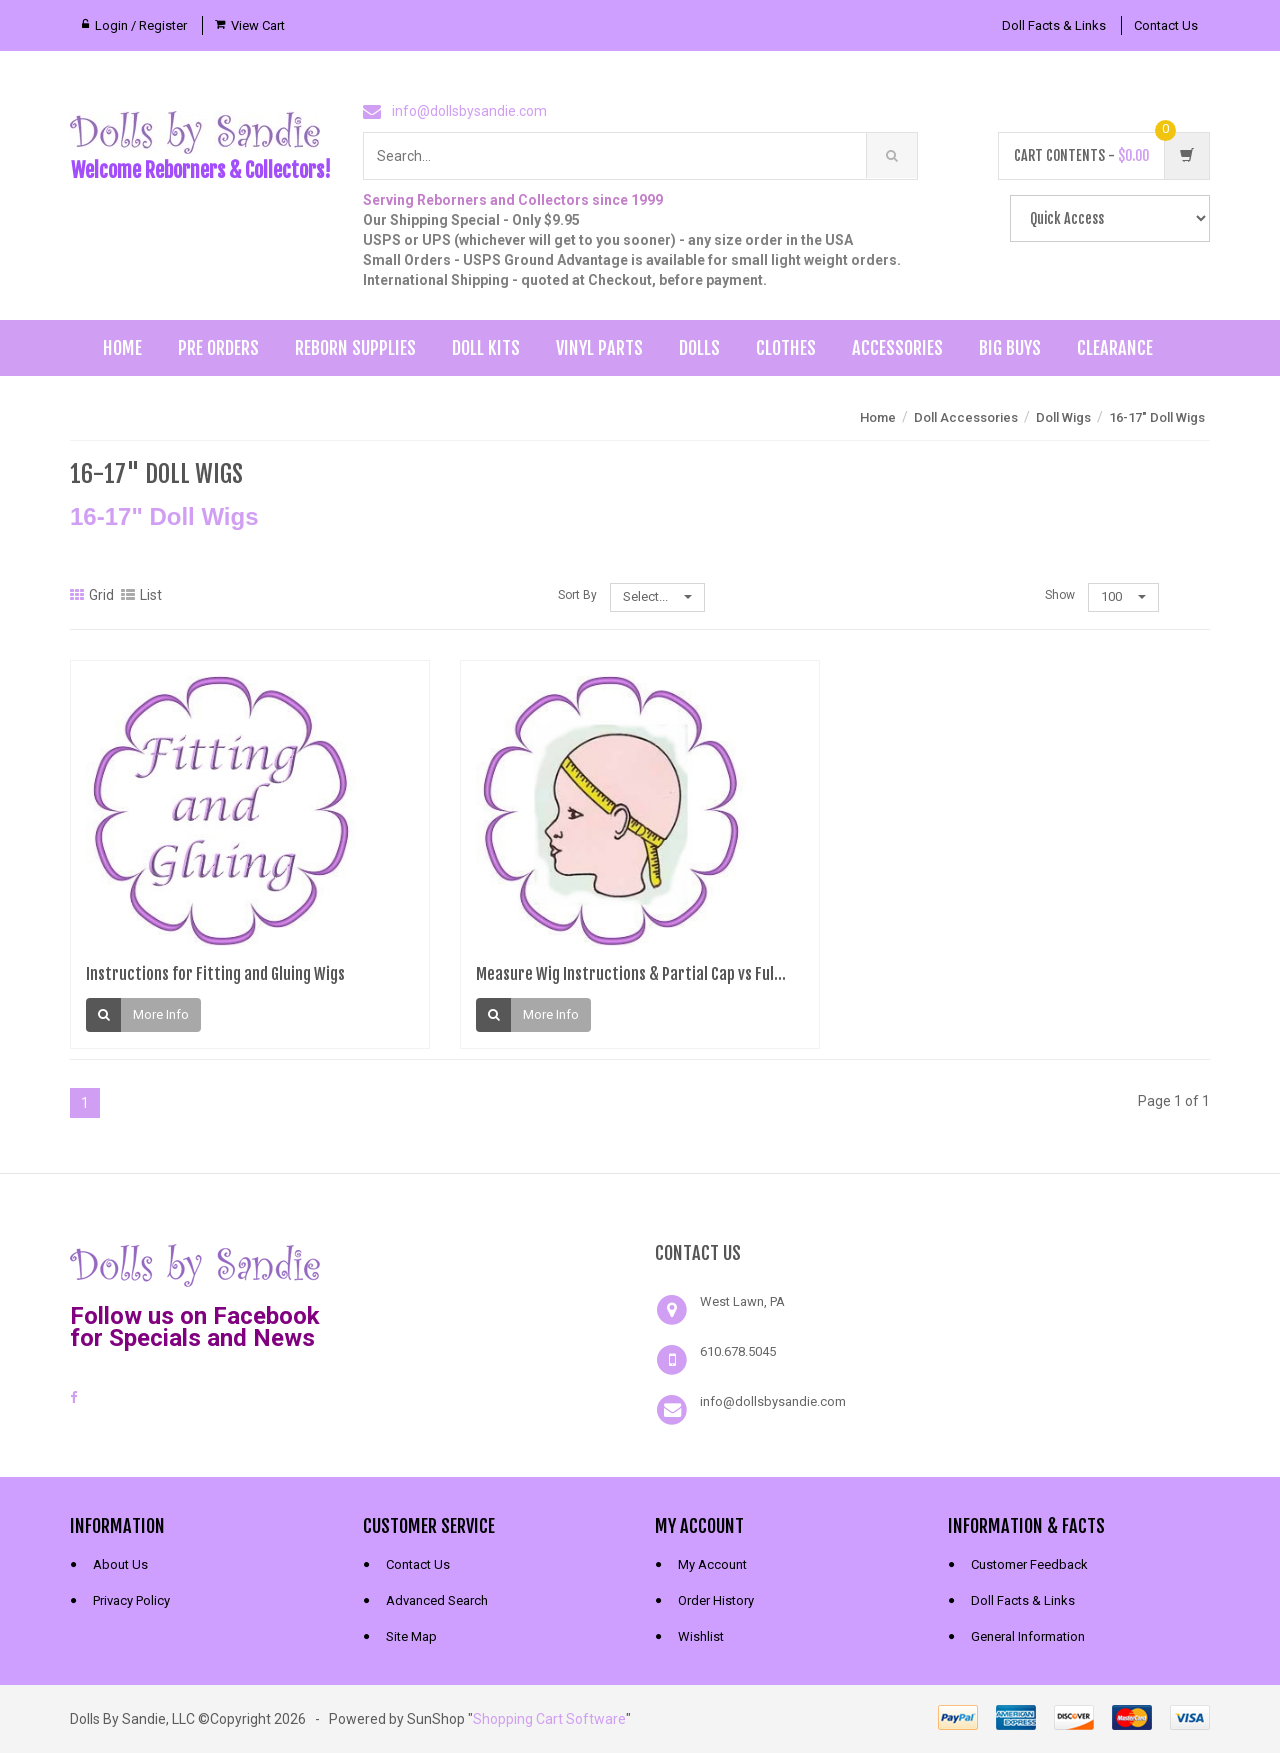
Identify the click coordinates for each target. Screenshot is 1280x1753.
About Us (120, 1564)
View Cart (258, 25)
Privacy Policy (131, 1600)
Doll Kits (486, 348)
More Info (161, 1015)
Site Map (411, 1636)
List (141, 595)
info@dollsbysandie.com (469, 111)
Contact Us (1166, 25)
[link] (494, 1263)
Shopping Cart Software (549, 1719)
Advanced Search (437, 1600)
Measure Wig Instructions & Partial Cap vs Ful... (631, 974)
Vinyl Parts (599, 348)
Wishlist (701, 1636)
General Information (1028, 1636)
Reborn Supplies (355, 348)
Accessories (897, 348)
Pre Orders (218, 348)
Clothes (786, 348)
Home (122, 348)
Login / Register (141, 25)
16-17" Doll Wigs (1157, 417)
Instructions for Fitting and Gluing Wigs (215, 974)
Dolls (699, 348)
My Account (712, 1564)
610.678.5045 (738, 1351)
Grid (92, 595)
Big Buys (1010, 348)
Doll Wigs (1063, 417)
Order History (716, 1600)
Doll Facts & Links (1054, 25)
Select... (657, 596)
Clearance (1115, 348)
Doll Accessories (966, 417)
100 (1123, 596)
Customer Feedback (1029, 1564)
